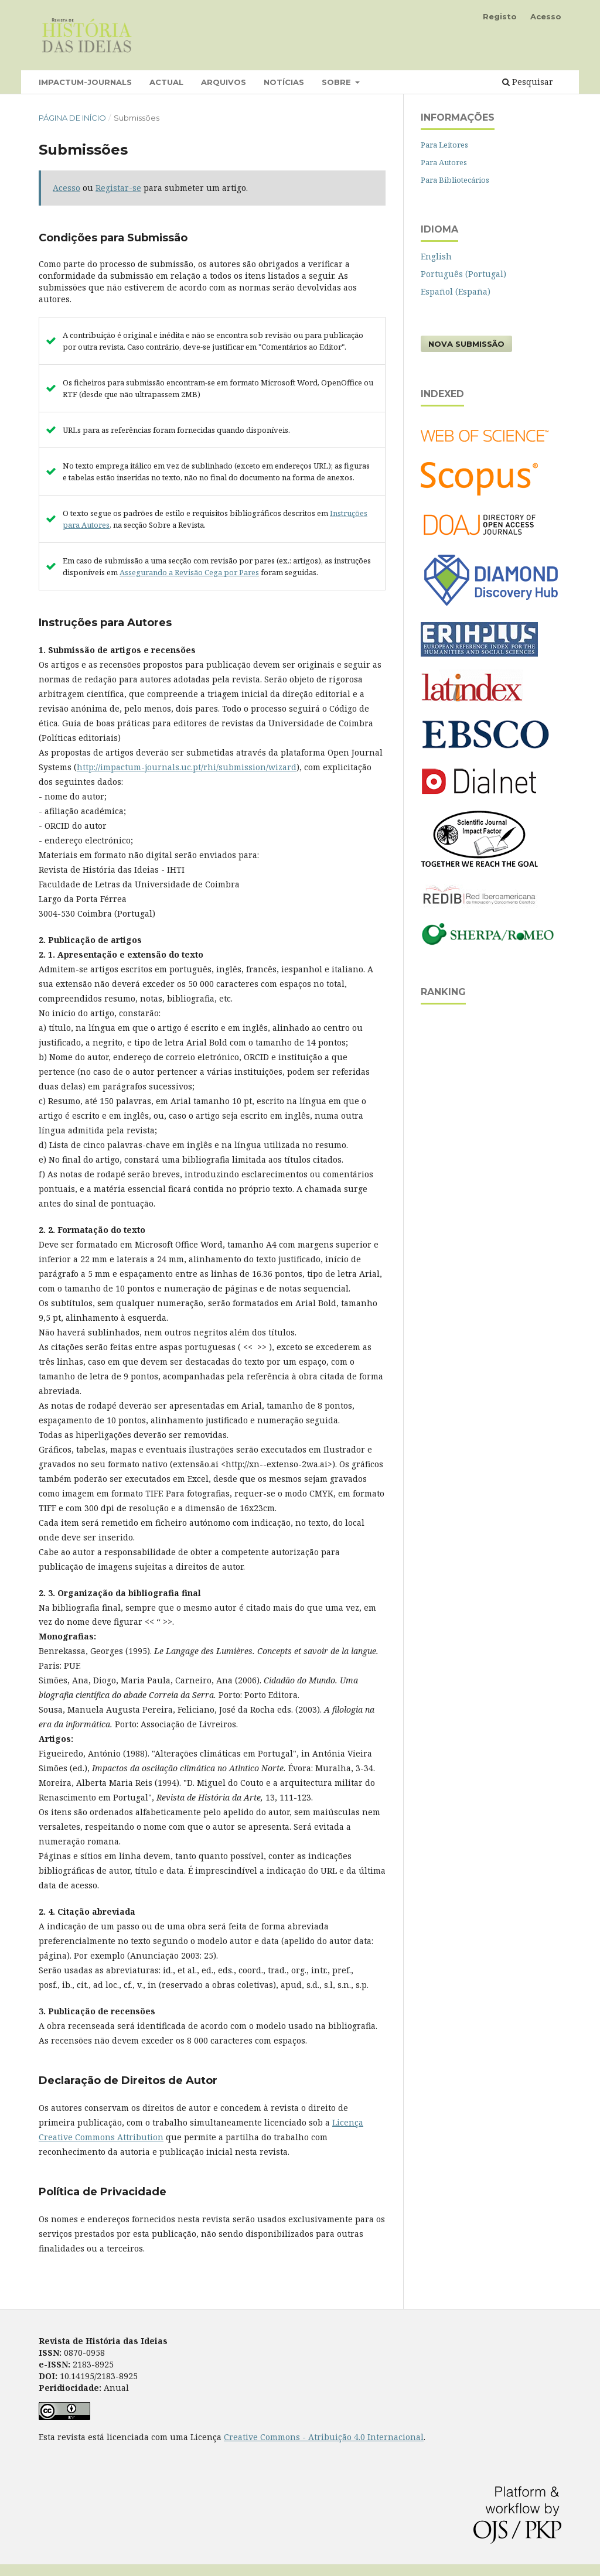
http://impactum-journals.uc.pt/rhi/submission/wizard (186, 767)
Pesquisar (527, 81)
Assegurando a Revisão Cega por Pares (189, 572)
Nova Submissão (466, 344)
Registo (500, 16)
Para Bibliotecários (455, 180)
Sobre (337, 82)
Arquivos (223, 82)
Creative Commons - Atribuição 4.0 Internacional (324, 2436)
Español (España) (455, 291)
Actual (166, 82)
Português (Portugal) (463, 273)
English (436, 256)
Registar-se (118, 187)
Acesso (545, 16)
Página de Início (72, 117)
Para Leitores (444, 144)
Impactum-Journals (85, 82)
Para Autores (444, 162)
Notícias (284, 82)
